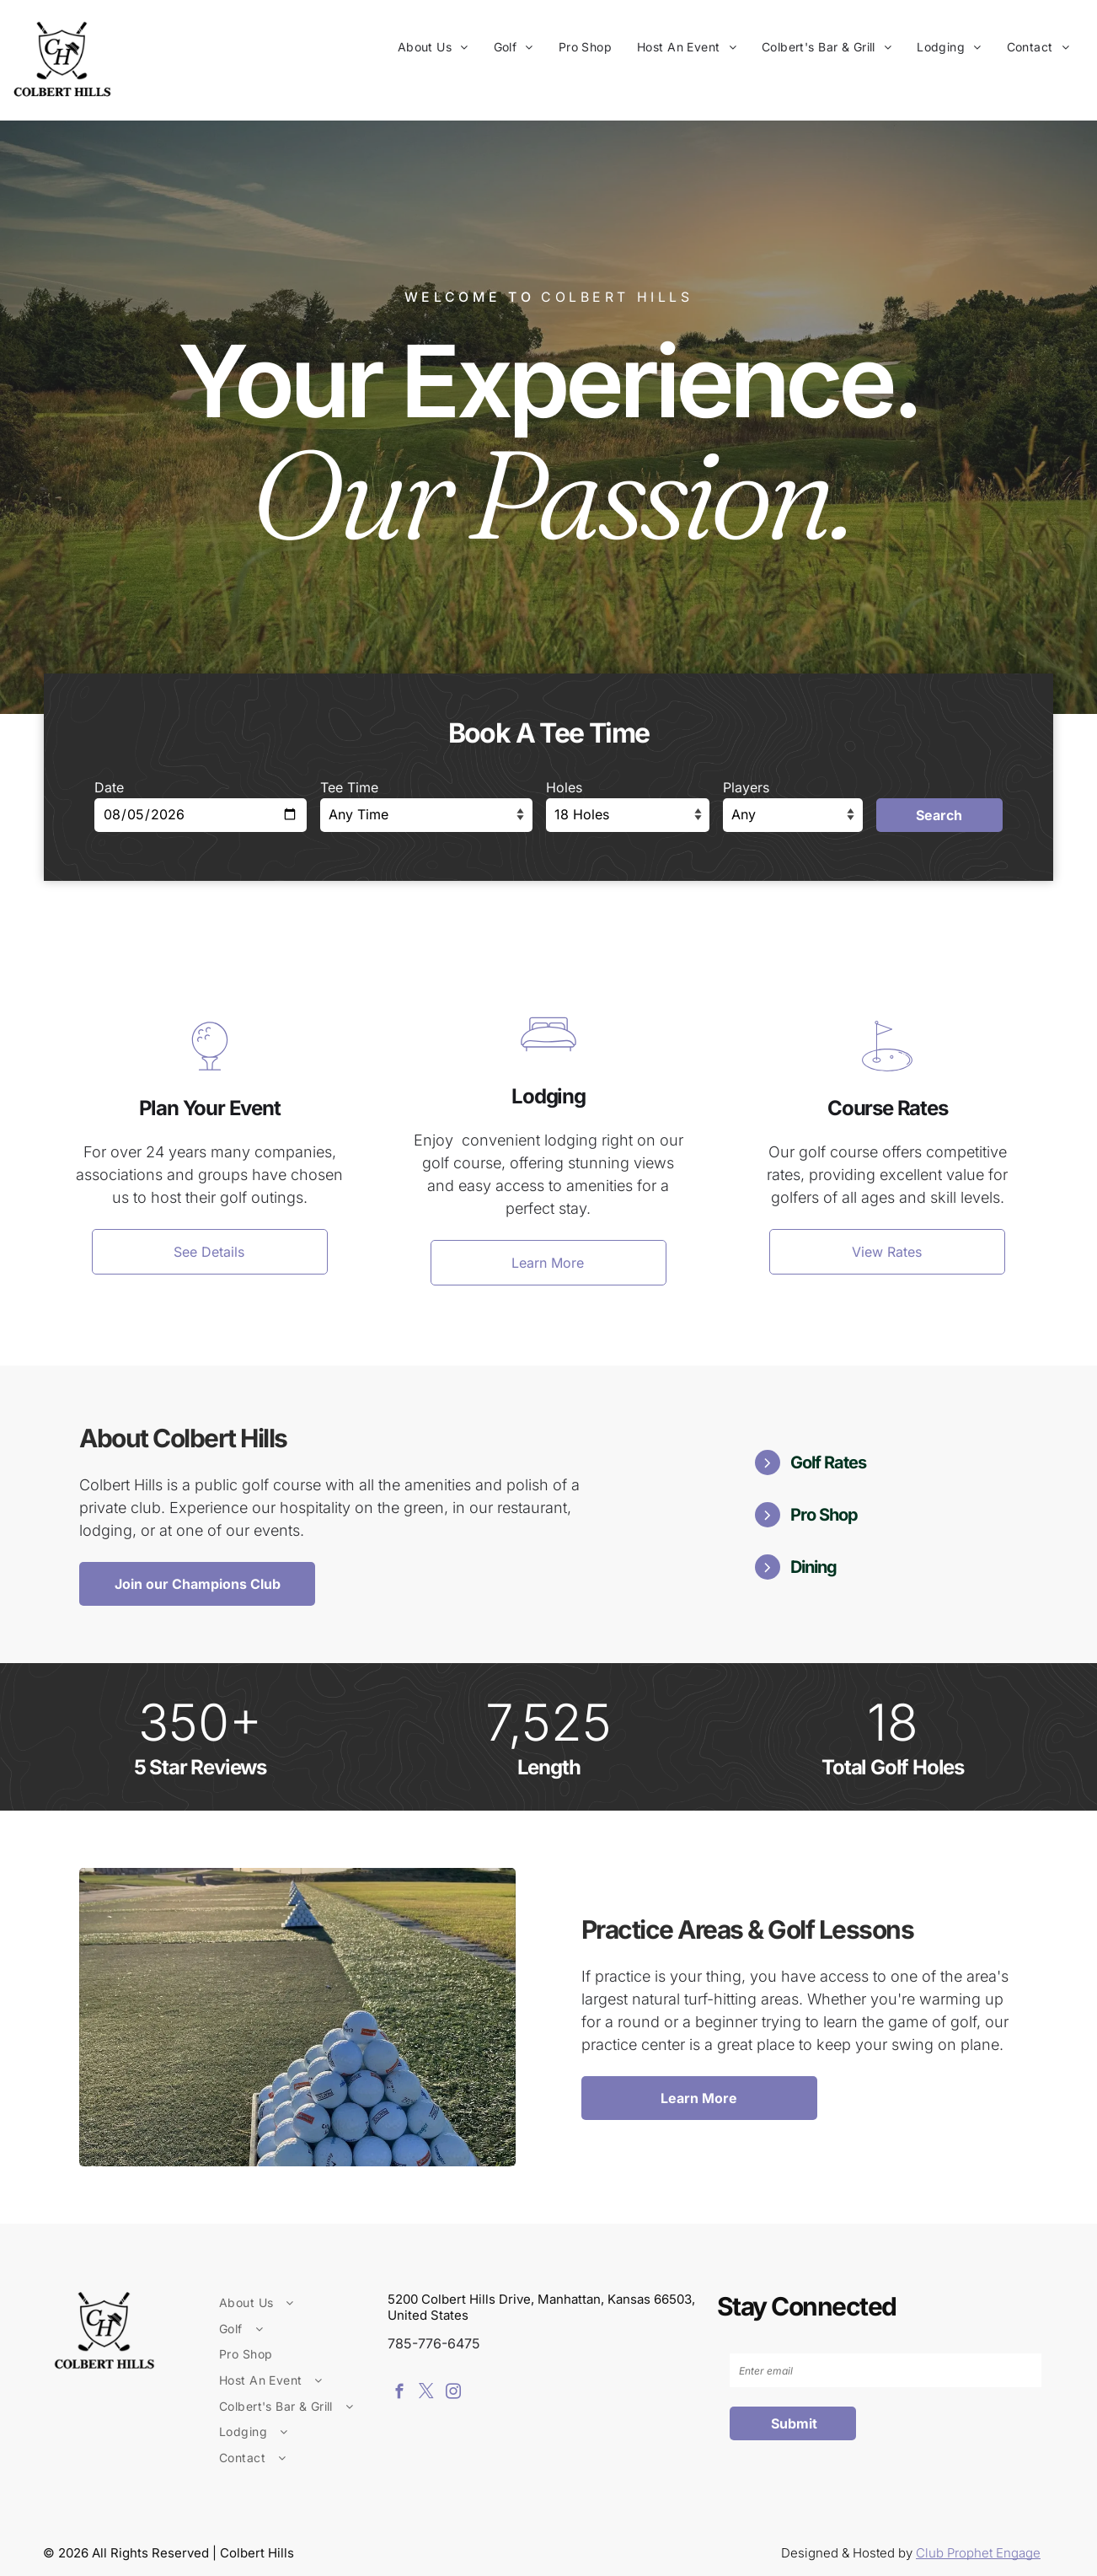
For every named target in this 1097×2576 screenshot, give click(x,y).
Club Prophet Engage (978, 2553)
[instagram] (452, 2393)
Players (746, 787)
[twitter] (426, 2393)
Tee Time (349, 787)
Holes (564, 787)
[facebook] (399, 2393)
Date (109, 787)
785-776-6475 (434, 2343)
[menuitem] (433, 47)
